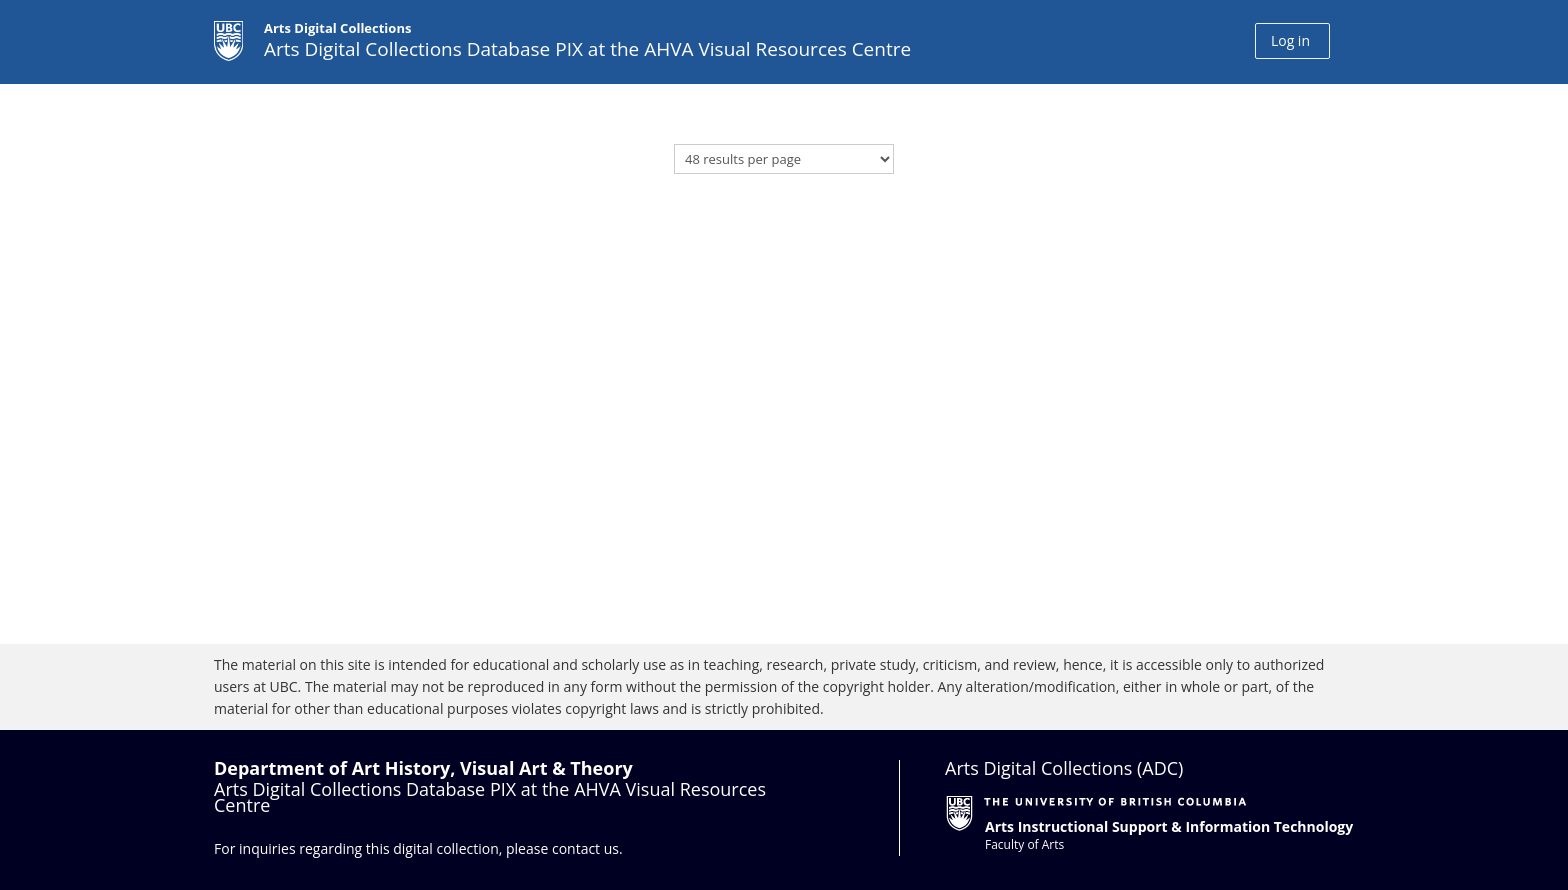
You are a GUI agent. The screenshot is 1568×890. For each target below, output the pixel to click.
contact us (585, 848)
